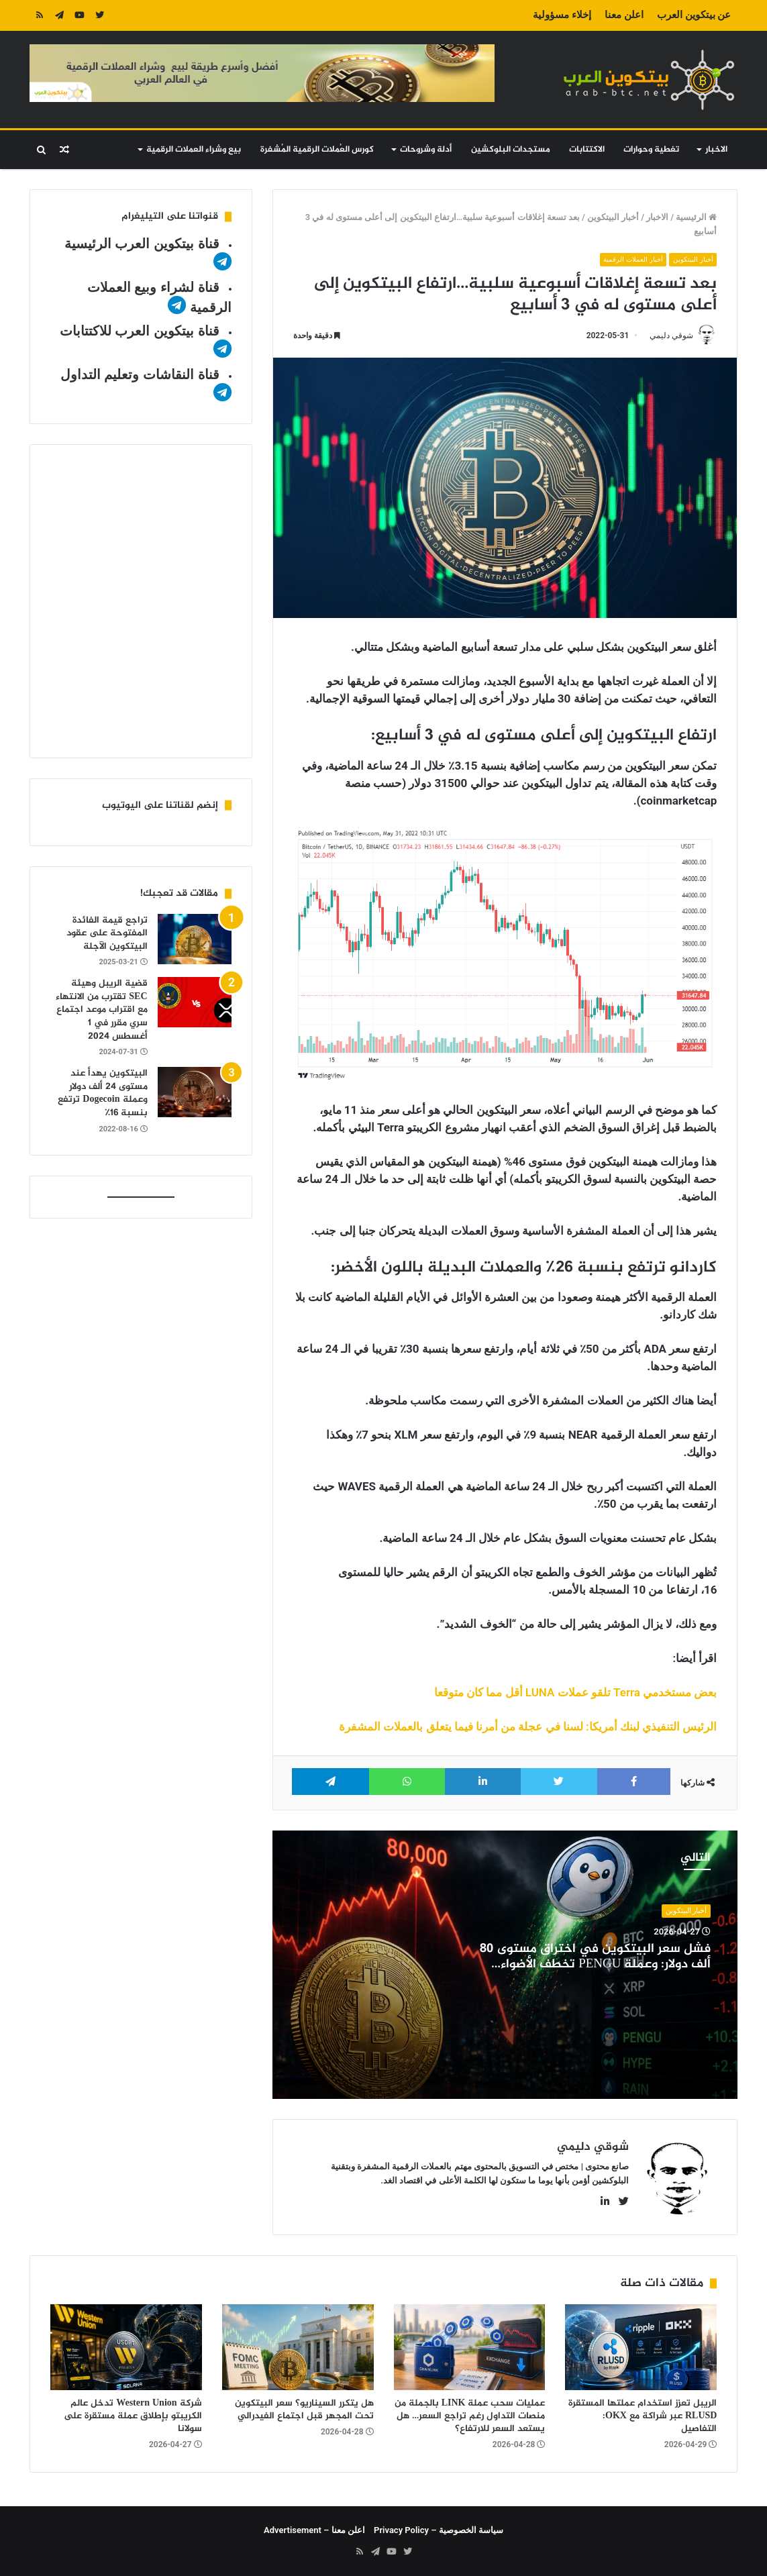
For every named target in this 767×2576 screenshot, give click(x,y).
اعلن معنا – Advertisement (314, 2530)
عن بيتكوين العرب (694, 15)
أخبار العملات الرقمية (629, 259)
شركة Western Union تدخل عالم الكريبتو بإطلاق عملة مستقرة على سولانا (133, 2415)
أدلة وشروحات (426, 149)
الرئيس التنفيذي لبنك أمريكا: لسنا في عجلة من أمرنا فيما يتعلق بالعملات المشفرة (528, 1727)
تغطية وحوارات (651, 149)
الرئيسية (696, 217)
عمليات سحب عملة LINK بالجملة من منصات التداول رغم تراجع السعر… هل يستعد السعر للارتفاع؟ (470, 2415)
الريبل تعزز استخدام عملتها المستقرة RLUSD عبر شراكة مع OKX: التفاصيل (642, 2415)
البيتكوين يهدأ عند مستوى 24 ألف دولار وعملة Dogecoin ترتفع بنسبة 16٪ (102, 1093)
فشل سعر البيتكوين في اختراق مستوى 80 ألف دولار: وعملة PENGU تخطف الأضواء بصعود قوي (595, 1965)
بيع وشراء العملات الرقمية (193, 149)
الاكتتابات (587, 149)
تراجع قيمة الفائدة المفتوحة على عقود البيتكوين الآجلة (107, 933)
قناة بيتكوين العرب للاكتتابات (139, 330)
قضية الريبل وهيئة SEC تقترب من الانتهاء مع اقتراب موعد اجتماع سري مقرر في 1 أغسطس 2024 (101, 1009)
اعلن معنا (624, 15)
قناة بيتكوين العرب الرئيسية (141, 243)
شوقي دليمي (671, 335)
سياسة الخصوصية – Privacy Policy (438, 2530)
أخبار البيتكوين (613, 217)
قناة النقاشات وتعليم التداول (139, 374)
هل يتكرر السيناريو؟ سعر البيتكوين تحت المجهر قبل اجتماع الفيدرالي (304, 2409)
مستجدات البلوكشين (510, 149)
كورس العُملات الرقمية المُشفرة (317, 149)
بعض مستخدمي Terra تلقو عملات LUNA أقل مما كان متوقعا (575, 1693)
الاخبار (716, 149)
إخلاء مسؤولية (562, 15)
